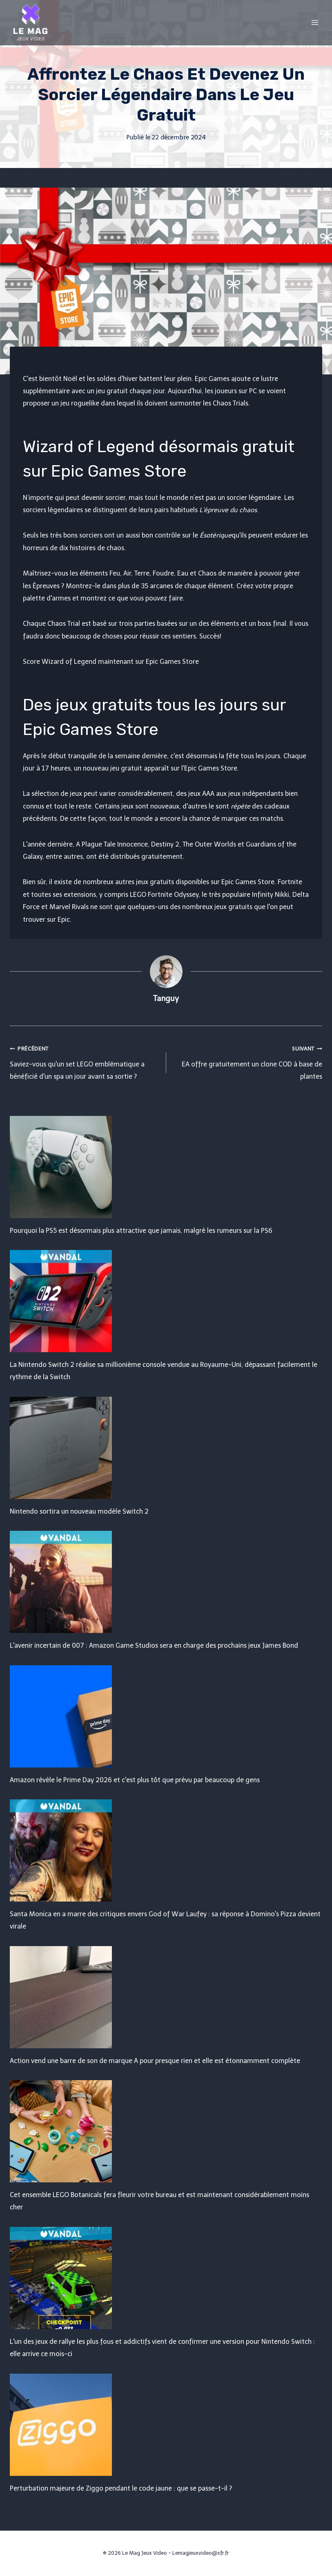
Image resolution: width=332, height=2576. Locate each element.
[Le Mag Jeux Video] (30, 22)
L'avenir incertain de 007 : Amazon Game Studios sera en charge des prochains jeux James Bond (154, 1645)
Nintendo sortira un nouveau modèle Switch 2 (79, 1511)
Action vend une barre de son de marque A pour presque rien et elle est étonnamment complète (155, 2061)
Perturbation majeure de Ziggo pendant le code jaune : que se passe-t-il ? (121, 2488)
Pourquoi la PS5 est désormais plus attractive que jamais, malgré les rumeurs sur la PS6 (141, 1230)
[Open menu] (314, 22)
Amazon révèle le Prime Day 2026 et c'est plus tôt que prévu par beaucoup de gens (135, 1780)
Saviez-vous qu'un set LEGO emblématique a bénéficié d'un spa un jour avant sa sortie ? (85, 1061)
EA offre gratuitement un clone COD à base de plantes (248, 1061)
